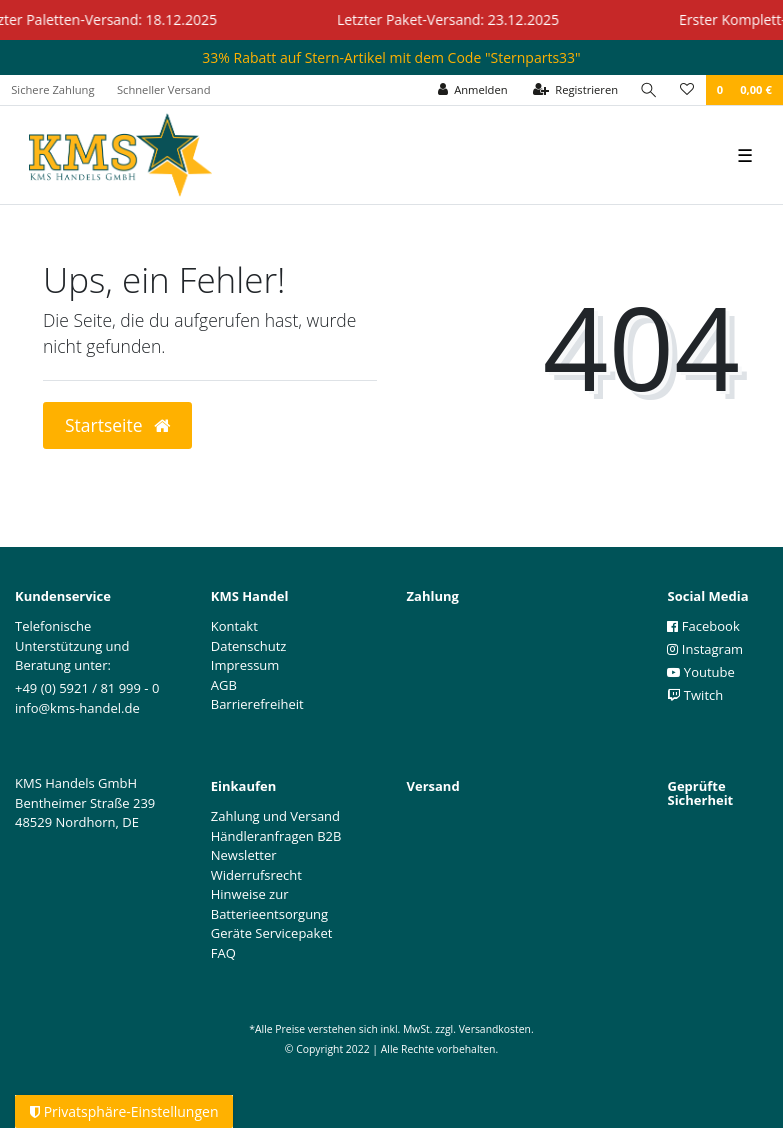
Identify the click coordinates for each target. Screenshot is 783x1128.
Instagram (705, 649)
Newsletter (244, 855)
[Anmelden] (473, 90)
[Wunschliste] (687, 90)
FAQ (223, 953)
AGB (224, 685)
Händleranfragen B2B (276, 836)
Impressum (245, 665)
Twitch (695, 695)
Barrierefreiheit (257, 704)
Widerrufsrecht (256, 875)
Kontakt (234, 626)
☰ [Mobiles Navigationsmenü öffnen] (745, 155)
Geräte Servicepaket (272, 933)
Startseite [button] (117, 425)
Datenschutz (249, 646)
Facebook (703, 626)
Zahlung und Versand (275, 816)
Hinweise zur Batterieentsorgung (269, 904)
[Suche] (649, 90)
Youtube (700, 672)
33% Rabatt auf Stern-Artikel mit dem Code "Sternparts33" (391, 57)
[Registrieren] (576, 90)
